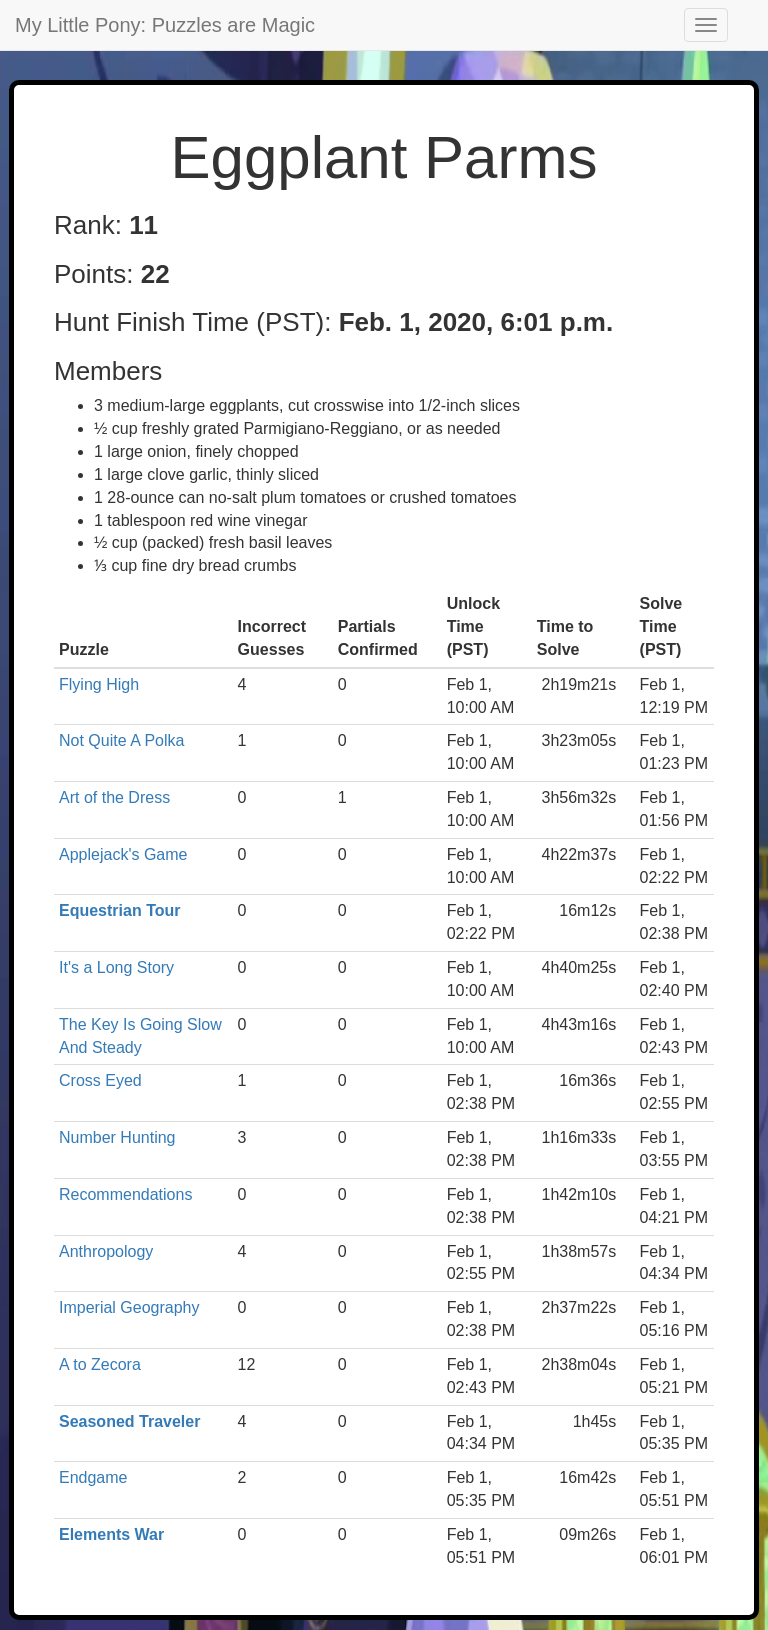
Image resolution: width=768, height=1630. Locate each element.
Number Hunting (117, 1137)
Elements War (111, 1534)
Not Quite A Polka (121, 740)
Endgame (93, 1477)
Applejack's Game (123, 854)
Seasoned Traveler (129, 1421)
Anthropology (106, 1251)
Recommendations (125, 1194)
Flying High (99, 684)
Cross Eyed (100, 1080)
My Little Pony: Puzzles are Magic (165, 25)
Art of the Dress (114, 797)
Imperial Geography (129, 1307)
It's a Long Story (116, 967)
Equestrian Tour (120, 910)
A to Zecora (100, 1364)
